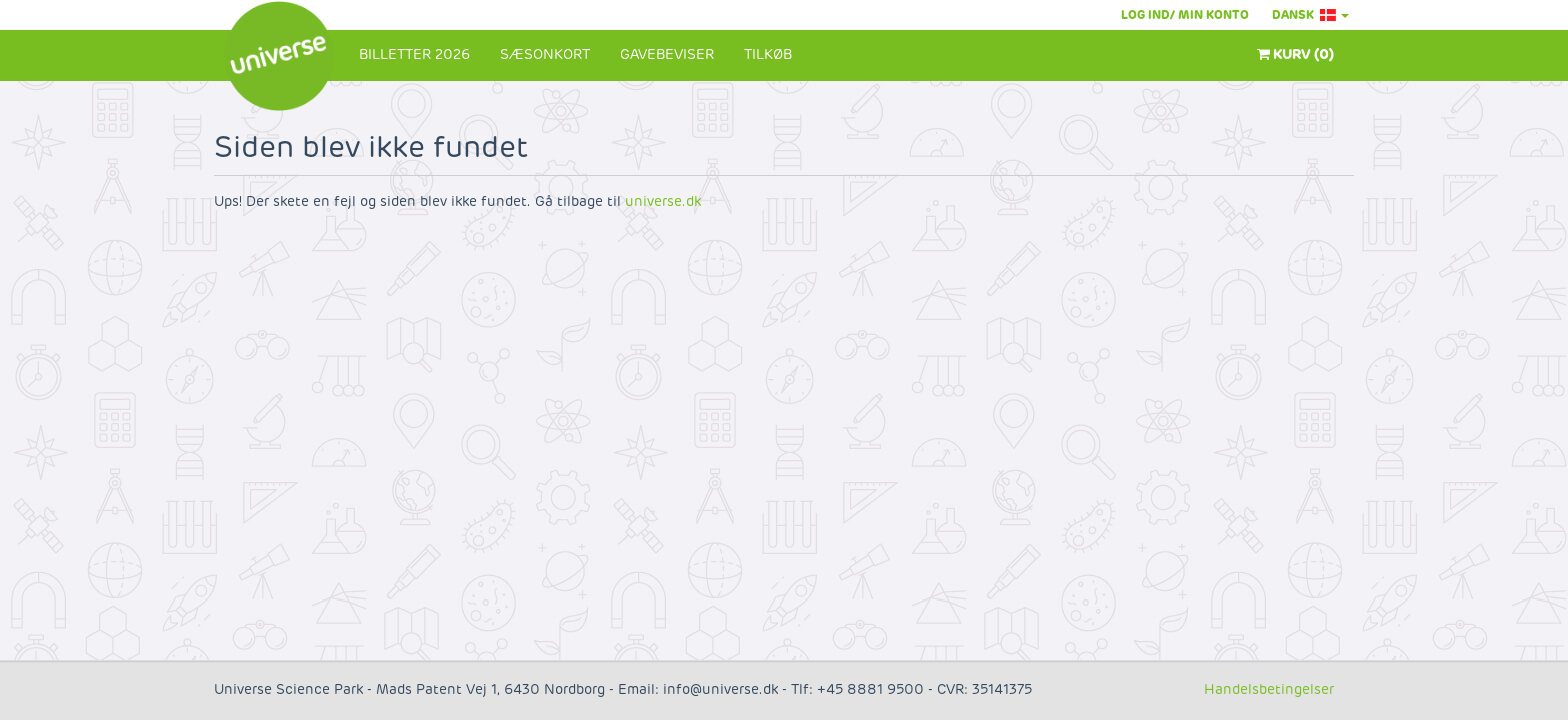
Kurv (1295, 54)
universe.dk (663, 201)
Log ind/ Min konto (1185, 15)
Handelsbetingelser (1269, 689)
